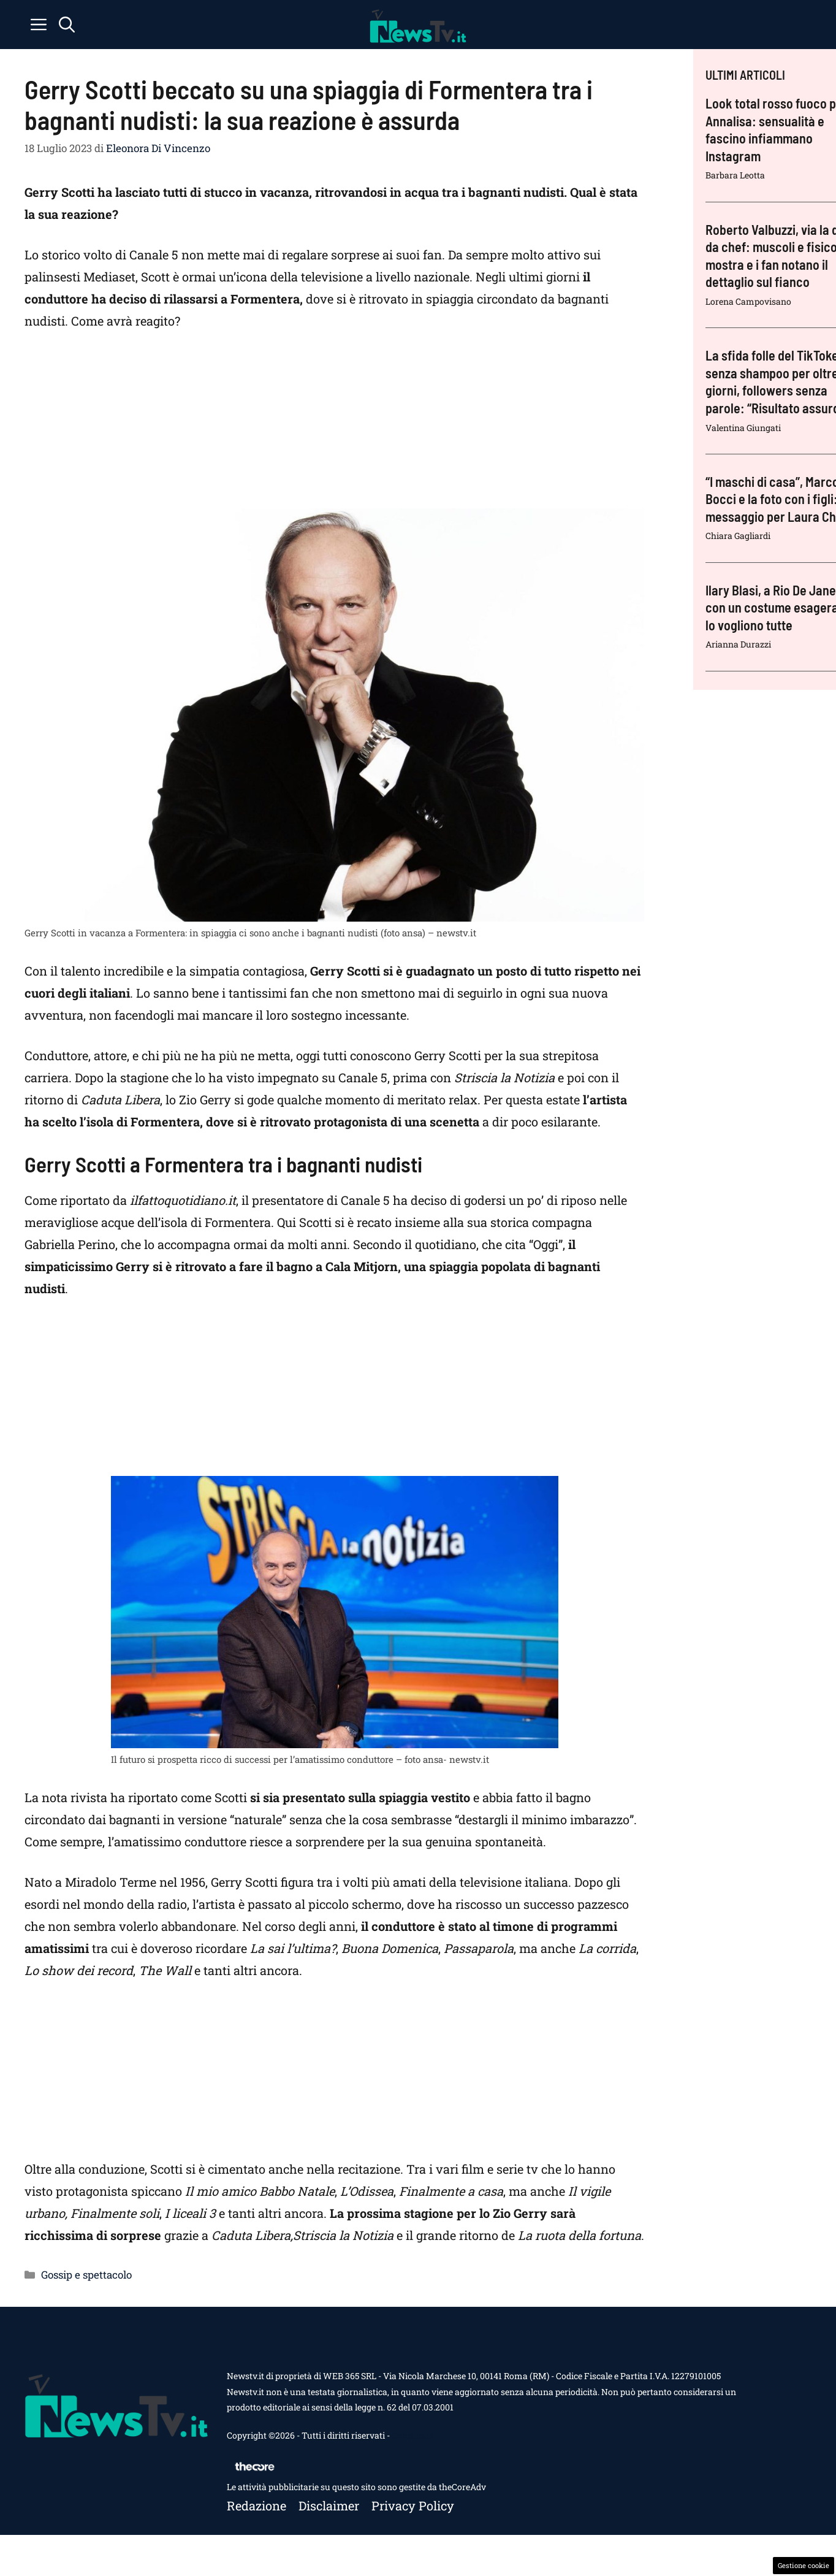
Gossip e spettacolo (86, 2275)
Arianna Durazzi (738, 644)
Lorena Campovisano (748, 301)
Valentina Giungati (743, 428)
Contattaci (412, 2435)
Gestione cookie (803, 2565)
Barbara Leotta (735, 175)
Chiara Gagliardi (737, 535)
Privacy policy (412, 2505)
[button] (67, 24)
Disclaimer (328, 2505)
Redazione (256, 2505)
